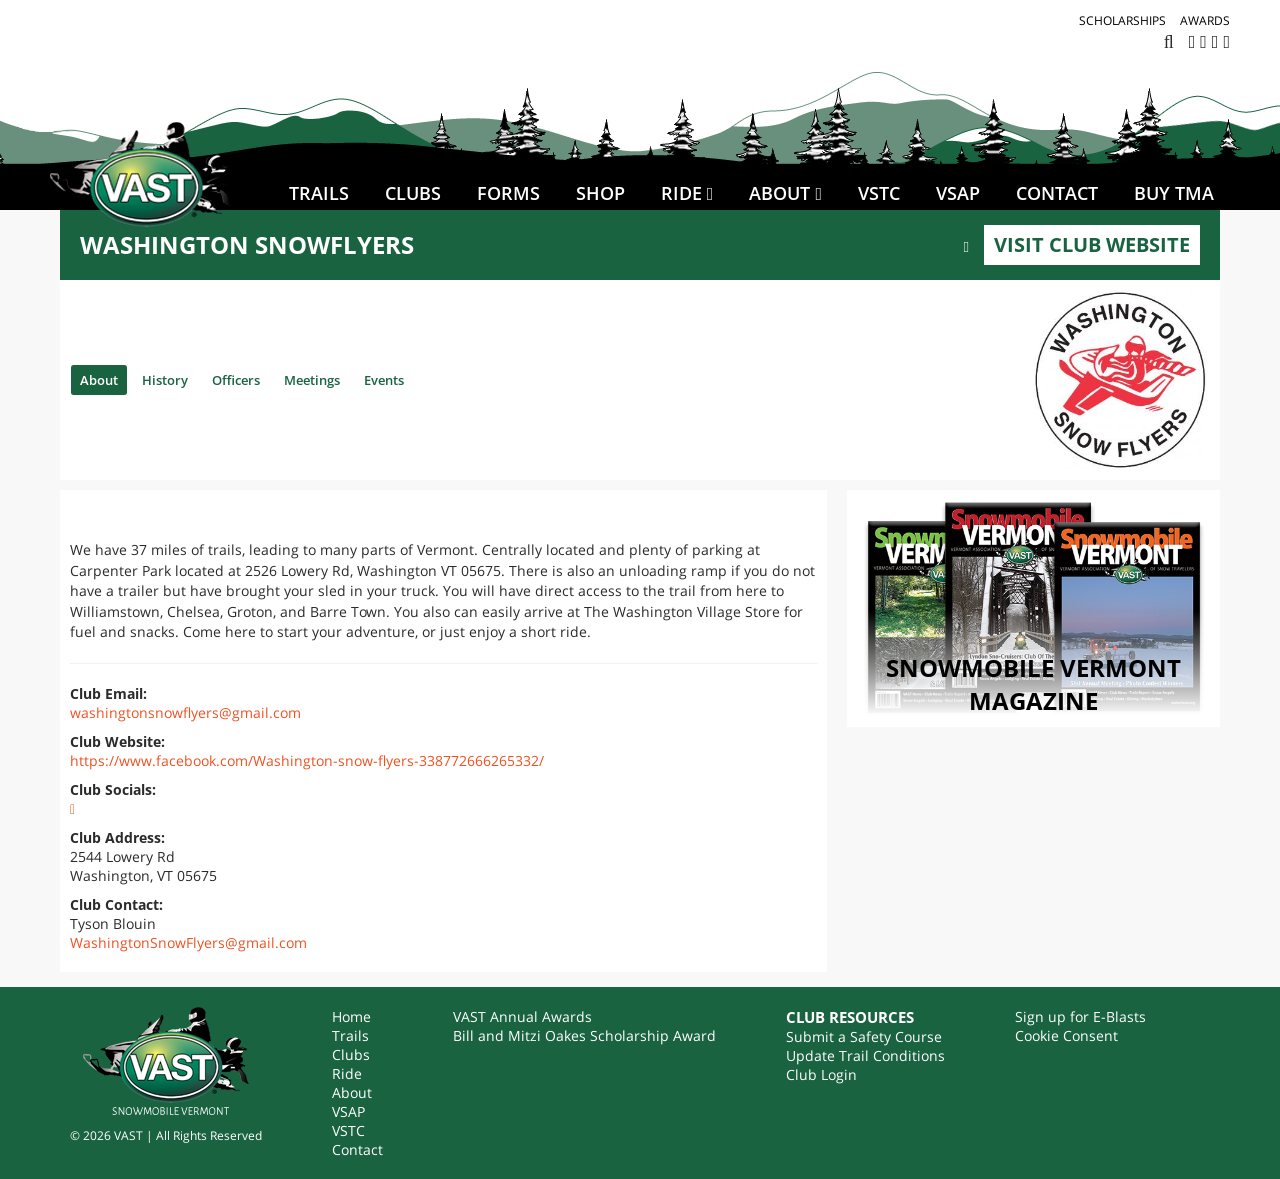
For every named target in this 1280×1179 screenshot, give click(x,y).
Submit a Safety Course (864, 1036)
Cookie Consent (1066, 1035)
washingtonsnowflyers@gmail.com (185, 712)
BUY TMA (1174, 193)
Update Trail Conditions (865, 1055)
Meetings (351, 379)
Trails (319, 193)
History (179, 379)
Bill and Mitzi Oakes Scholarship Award (584, 1035)
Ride (681, 193)
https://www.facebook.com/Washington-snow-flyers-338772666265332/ (307, 760)
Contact (1057, 193)
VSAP (958, 193)
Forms (508, 193)
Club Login (821, 1074)
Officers (261, 379)
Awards (1205, 20)
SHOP (600, 193)
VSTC (879, 193)
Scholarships (1122, 20)
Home (351, 1016)
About (779, 193)
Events (435, 379)
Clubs (413, 193)
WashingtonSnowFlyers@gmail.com (188, 942)
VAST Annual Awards (522, 1016)
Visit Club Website (1092, 244)
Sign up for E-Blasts (1080, 1016)
